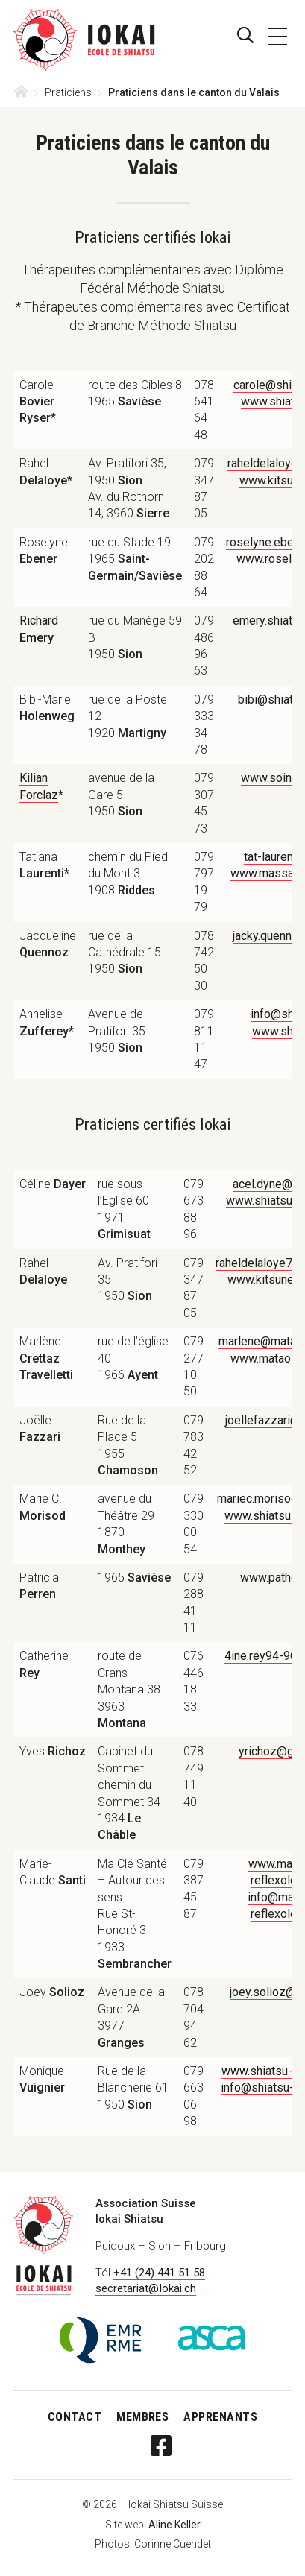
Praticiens (69, 92)
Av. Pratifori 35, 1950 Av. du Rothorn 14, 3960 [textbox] (128, 488)
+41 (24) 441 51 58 (159, 2272)
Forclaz (38, 795)
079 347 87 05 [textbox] (204, 488)
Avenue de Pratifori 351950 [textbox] (116, 1031)
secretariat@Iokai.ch (145, 2288)
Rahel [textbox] (45, 471)
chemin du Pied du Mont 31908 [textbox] (128, 873)
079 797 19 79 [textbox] (204, 882)
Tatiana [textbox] (44, 865)
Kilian (33, 778)
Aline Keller (174, 2525)
